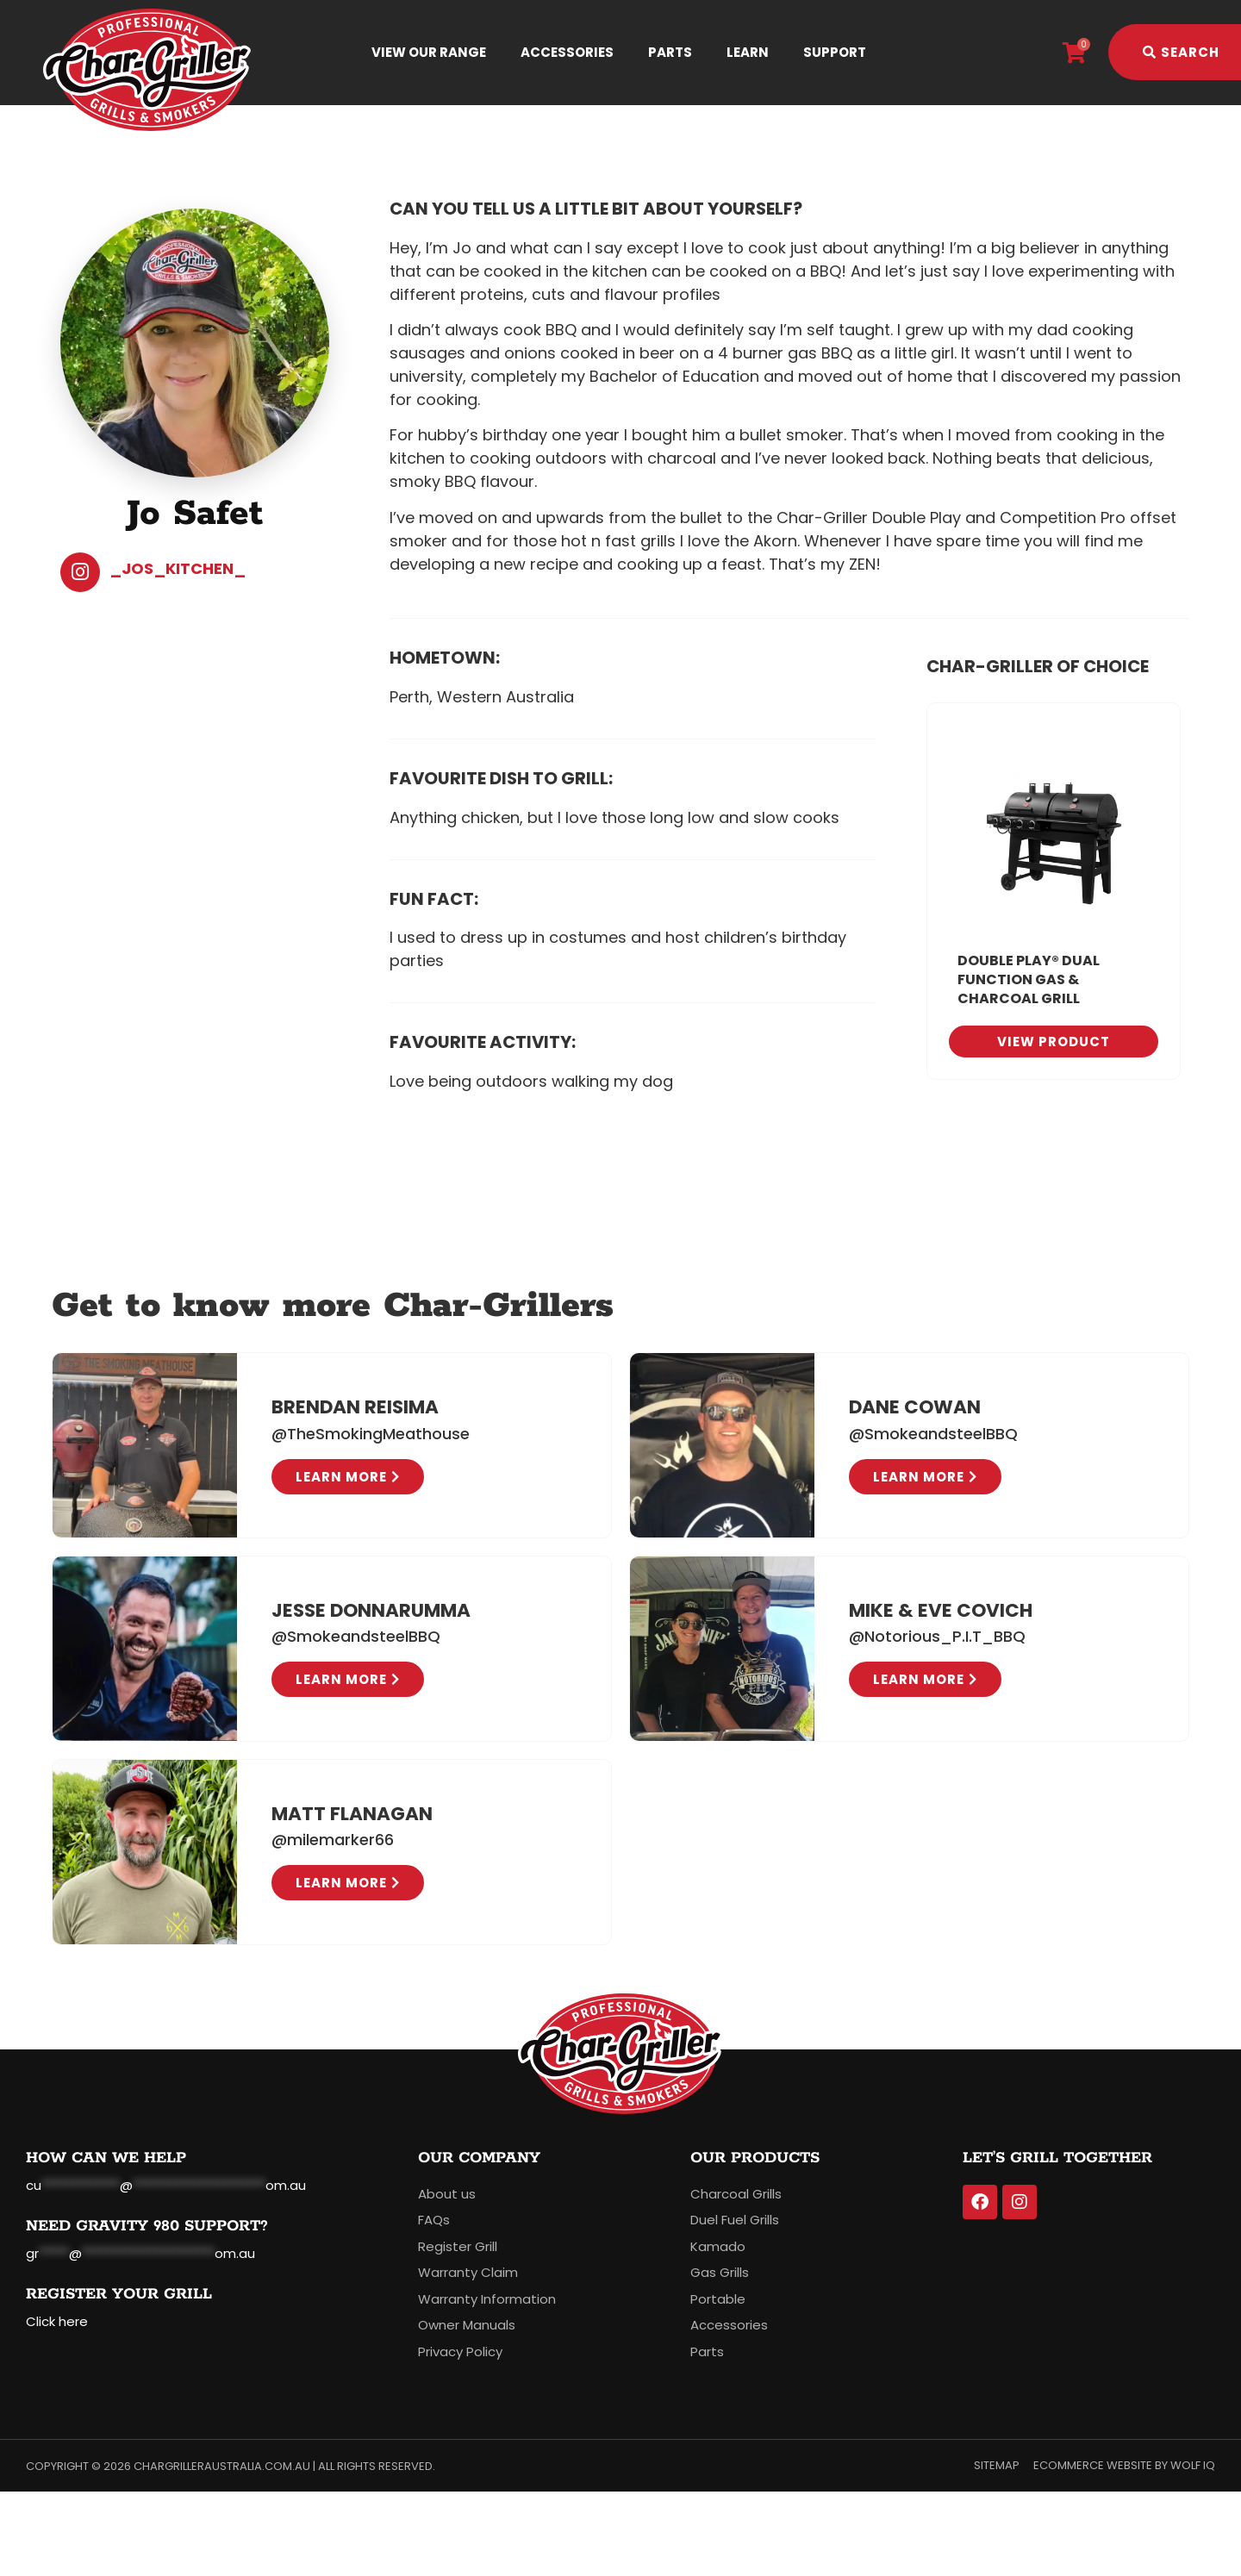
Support (834, 52)
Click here (57, 2321)
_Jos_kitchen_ (177, 568)
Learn (748, 52)
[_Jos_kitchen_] (80, 572)
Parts (670, 52)
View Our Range (428, 52)
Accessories (567, 52)
